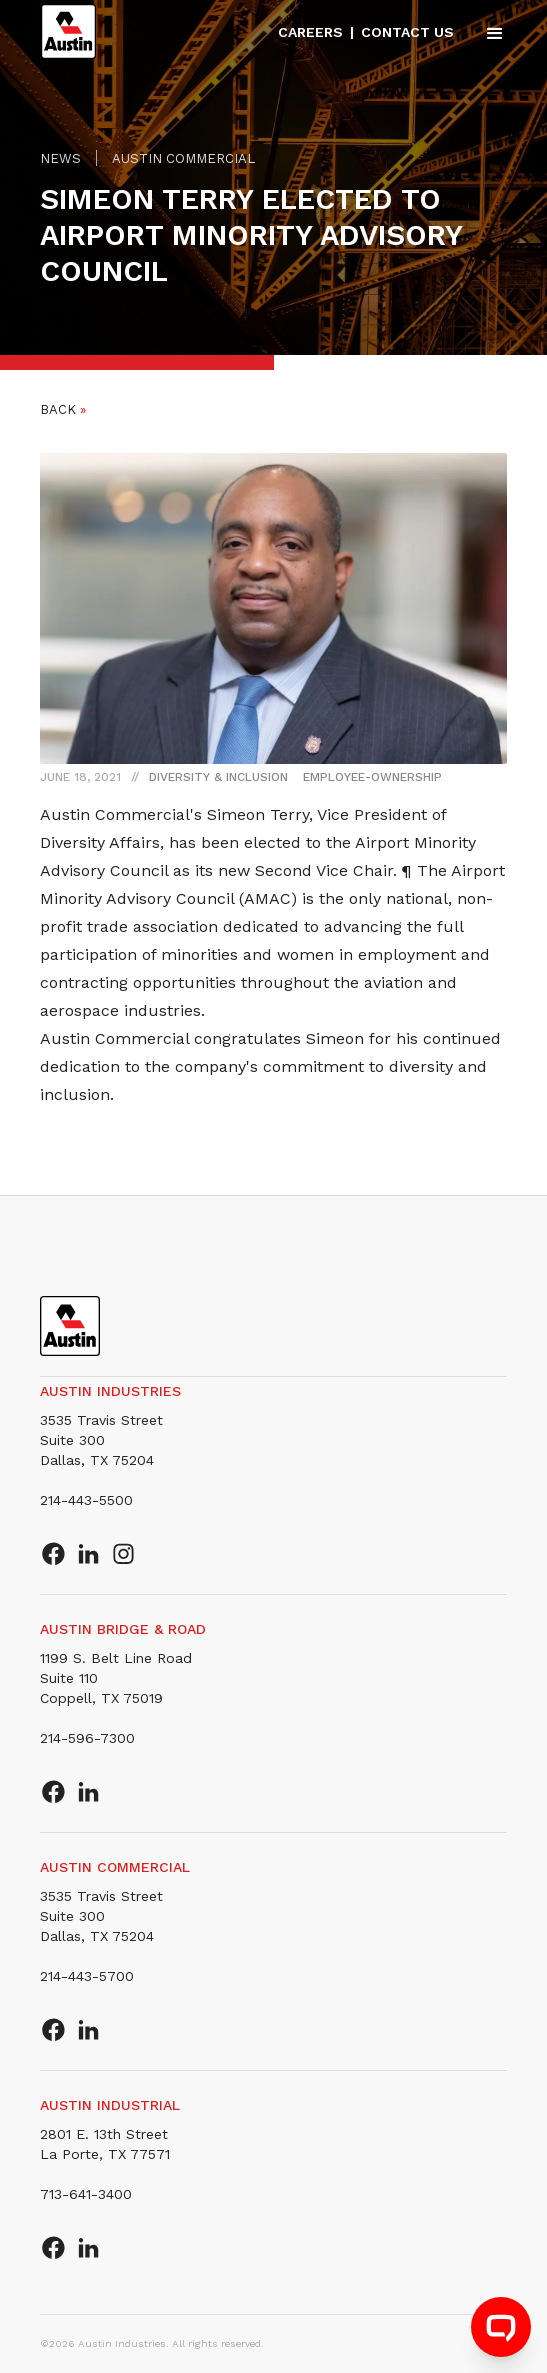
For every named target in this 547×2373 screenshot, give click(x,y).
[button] (486, 32)
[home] (68, 32)
